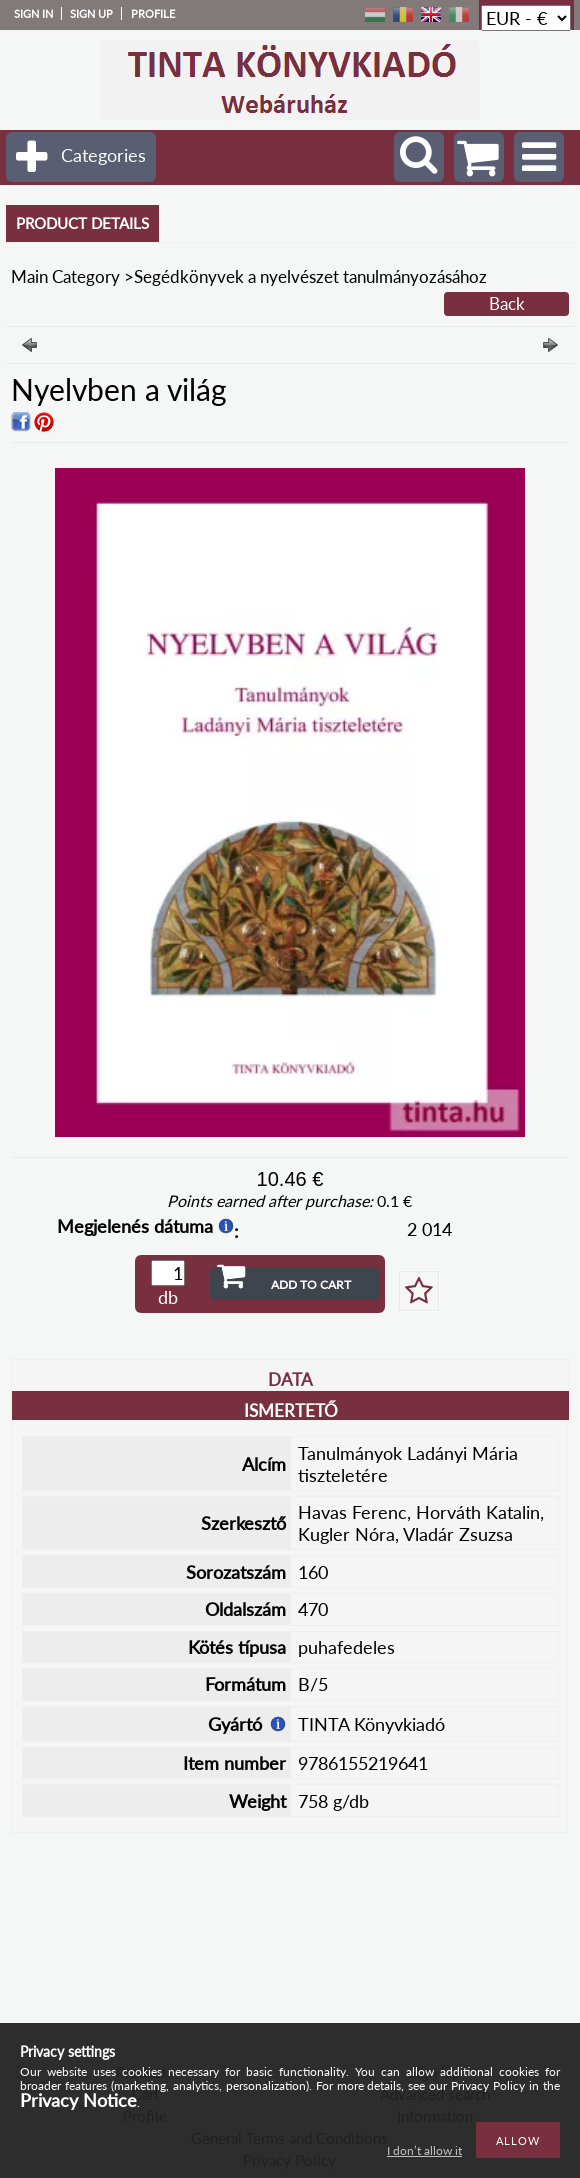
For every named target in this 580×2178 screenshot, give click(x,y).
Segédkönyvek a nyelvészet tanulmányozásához (310, 276)
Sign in (33, 13)
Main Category (65, 276)
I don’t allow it (424, 2150)
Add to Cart (311, 1284)
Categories (103, 155)
